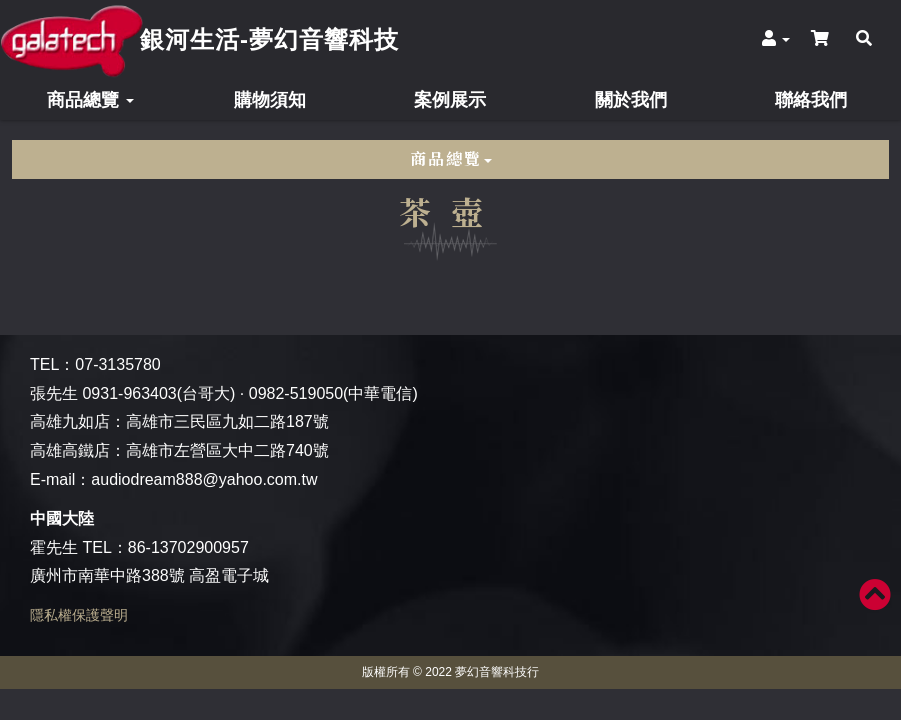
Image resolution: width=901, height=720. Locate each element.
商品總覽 (90, 100)
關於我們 (631, 100)
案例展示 (450, 100)
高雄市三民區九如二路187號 (227, 421)
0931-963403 (129, 393)
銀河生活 (269, 39)
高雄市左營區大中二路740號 (227, 450)
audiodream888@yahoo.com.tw (204, 479)
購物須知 (270, 100)
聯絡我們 (811, 100)
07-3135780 (117, 364)
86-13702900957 (188, 547)
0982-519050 (296, 393)
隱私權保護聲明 (79, 615)
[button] (776, 39)
